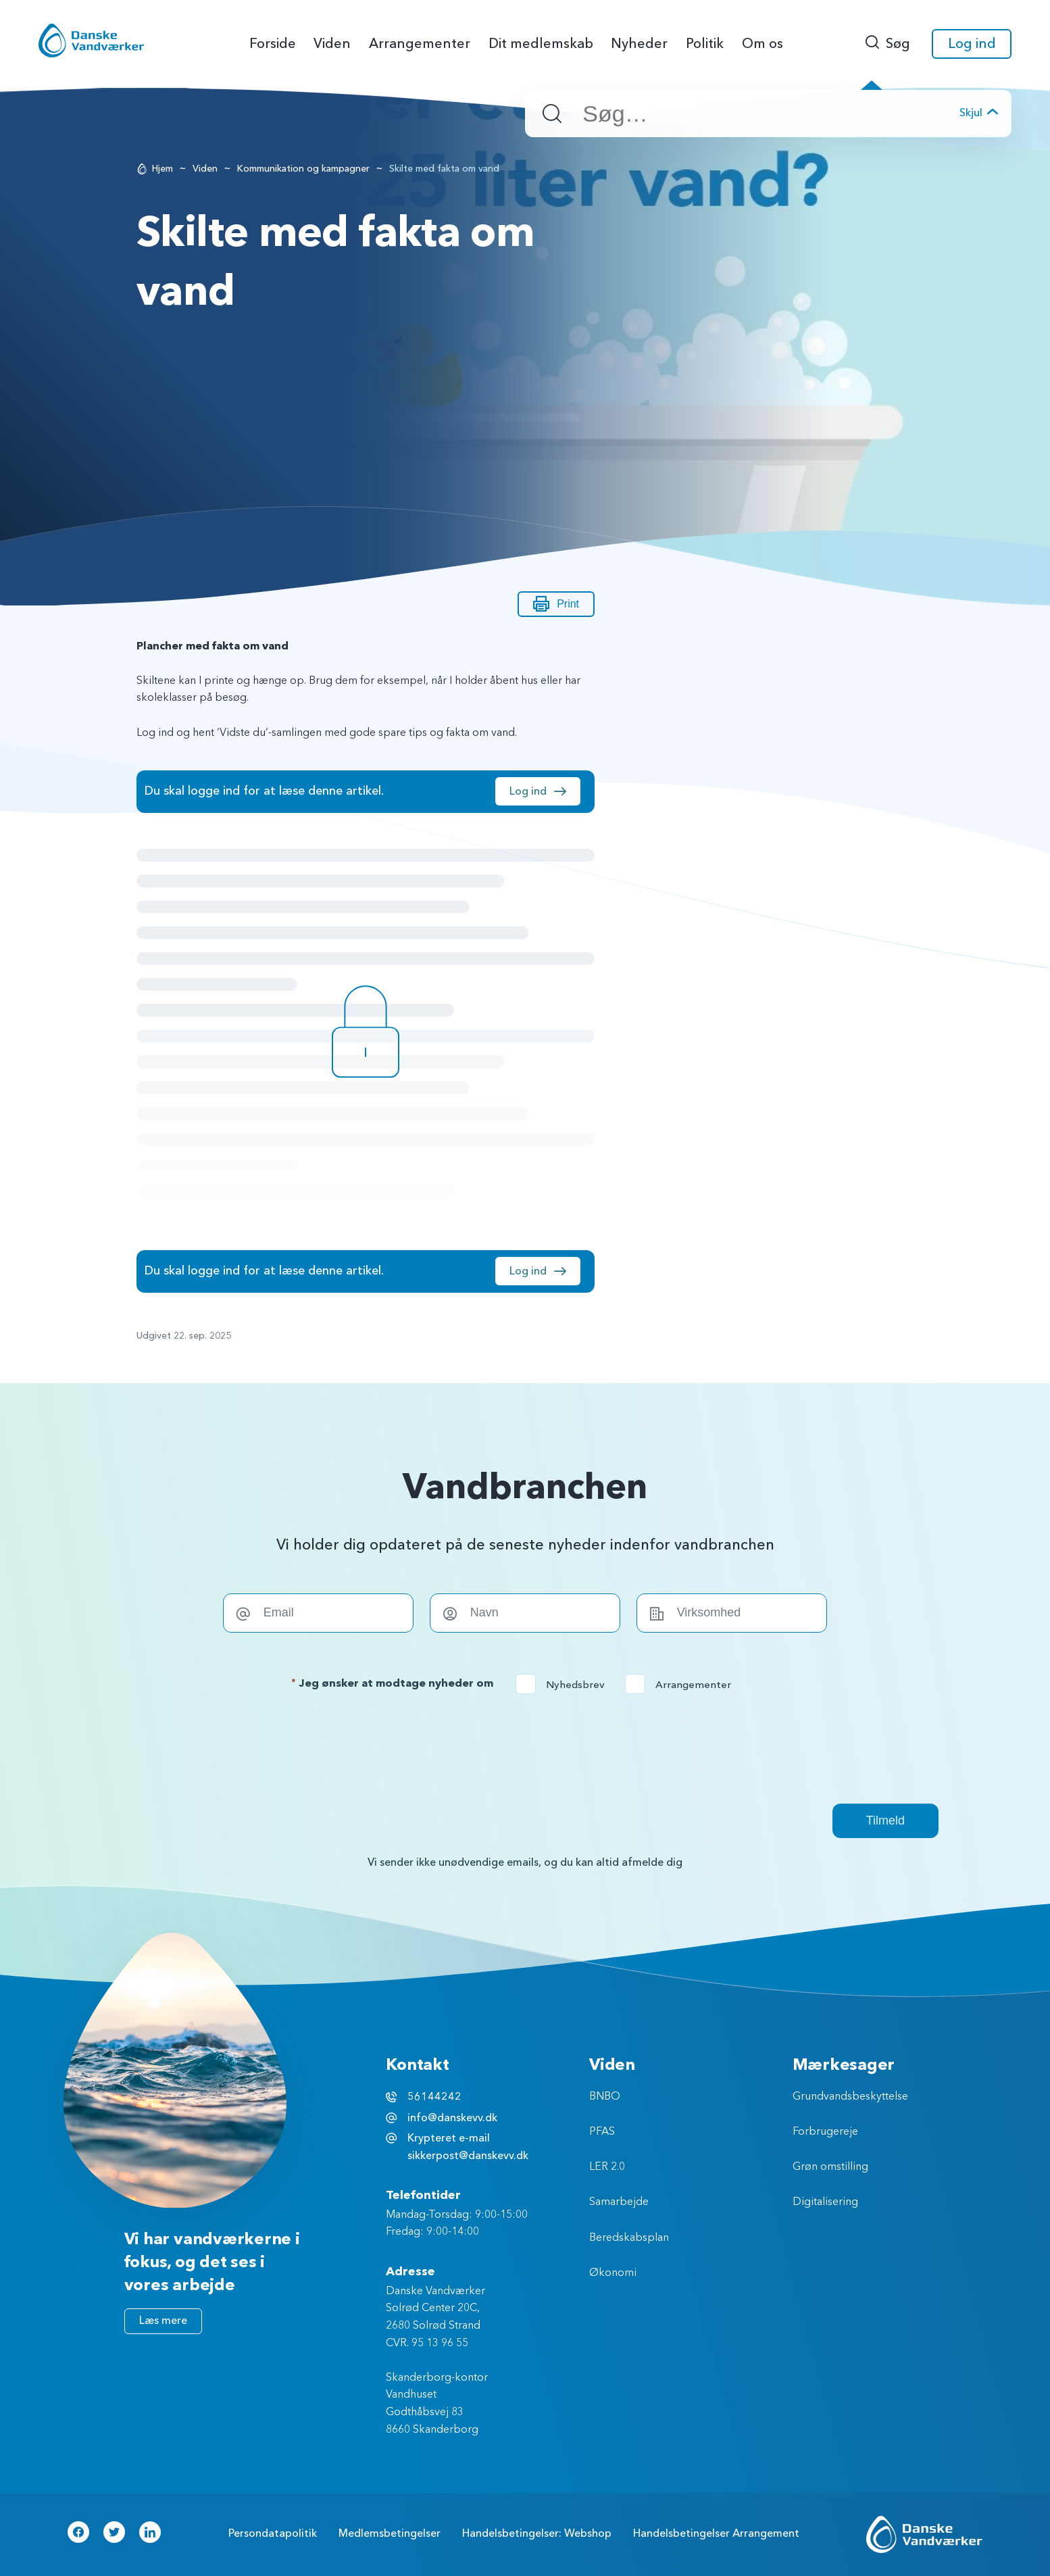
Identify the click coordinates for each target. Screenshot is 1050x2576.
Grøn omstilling (830, 2167)
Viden (205, 168)
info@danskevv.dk (452, 2117)
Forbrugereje (825, 2132)
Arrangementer (682, 1684)
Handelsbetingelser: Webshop (536, 2533)
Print (556, 604)
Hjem (162, 168)
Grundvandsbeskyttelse (850, 2096)
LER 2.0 (607, 2167)
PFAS (602, 2132)
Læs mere (163, 2320)
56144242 (434, 2096)
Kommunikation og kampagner (303, 168)
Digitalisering (825, 2202)
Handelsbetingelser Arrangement (716, 2533)
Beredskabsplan (629, 2238)
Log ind (972, 43)
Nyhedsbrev (564, 1684)
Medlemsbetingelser (390, 2533)
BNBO (604, 2096)
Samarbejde (619, 2202)
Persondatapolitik (272, 2533)
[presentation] (525, 1749)
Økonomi (612, 2273)
